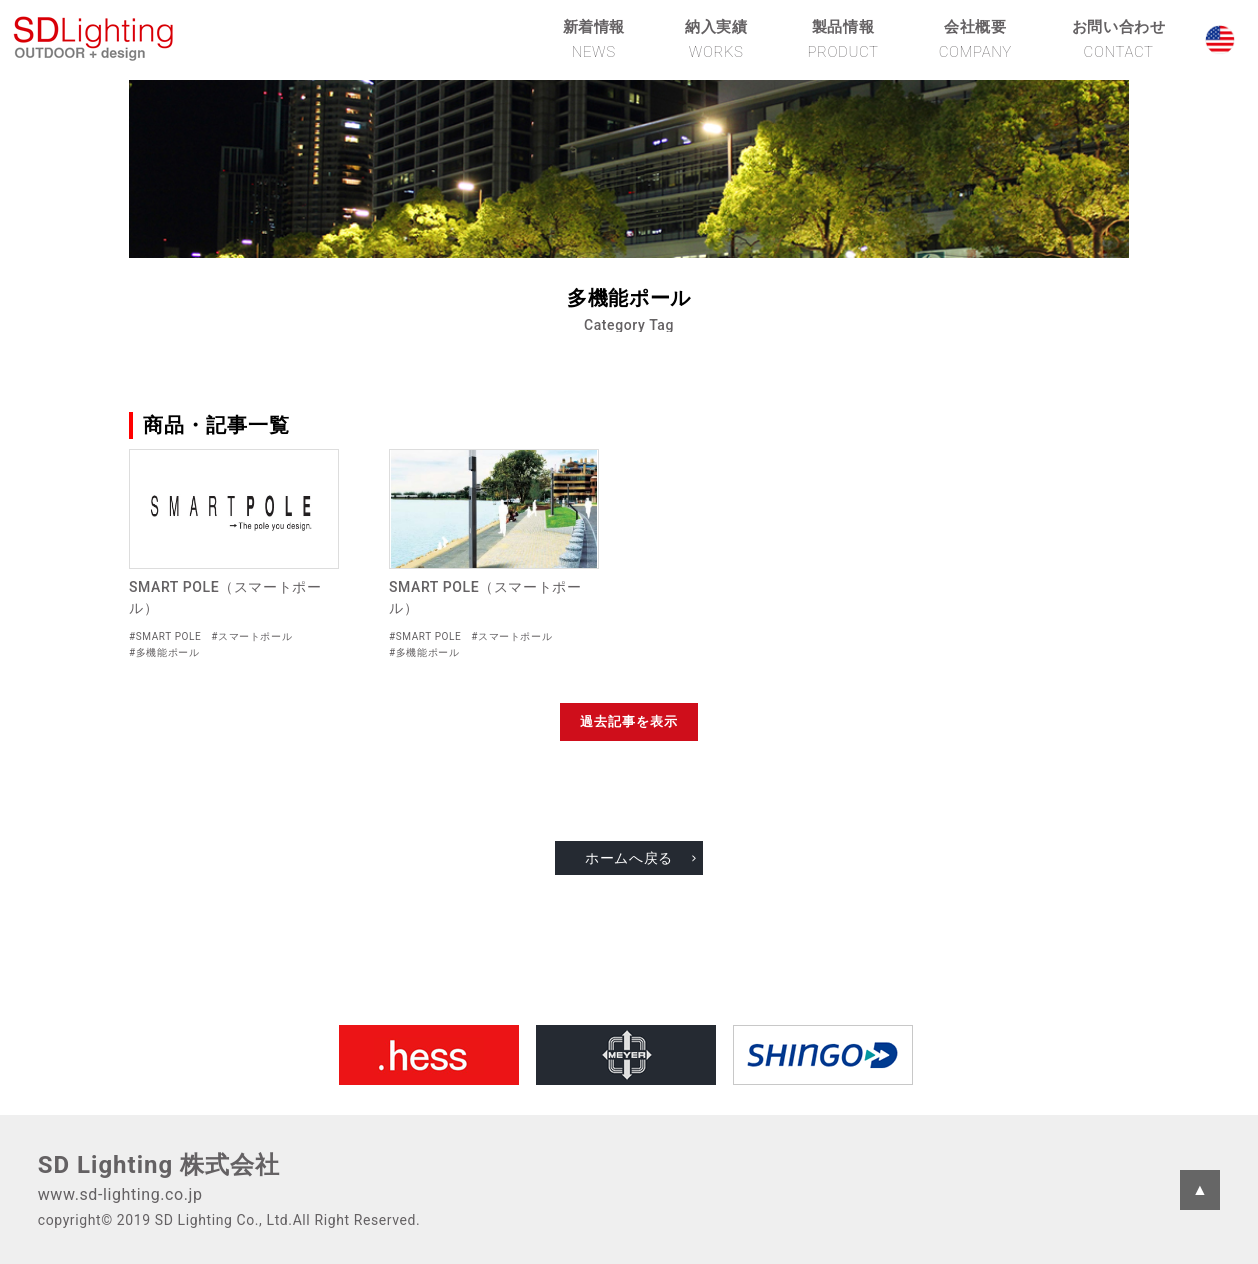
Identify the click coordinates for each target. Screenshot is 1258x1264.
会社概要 (975, 39)
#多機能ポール (164, 652)
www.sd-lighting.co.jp (120, 1194)
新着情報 (594, 39)
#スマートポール (251, 636)
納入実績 (716, 39)
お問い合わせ (1119, 39)
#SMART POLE (165, 636)
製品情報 (842, 39)
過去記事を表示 (629, 721)
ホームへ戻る (629, 858)
